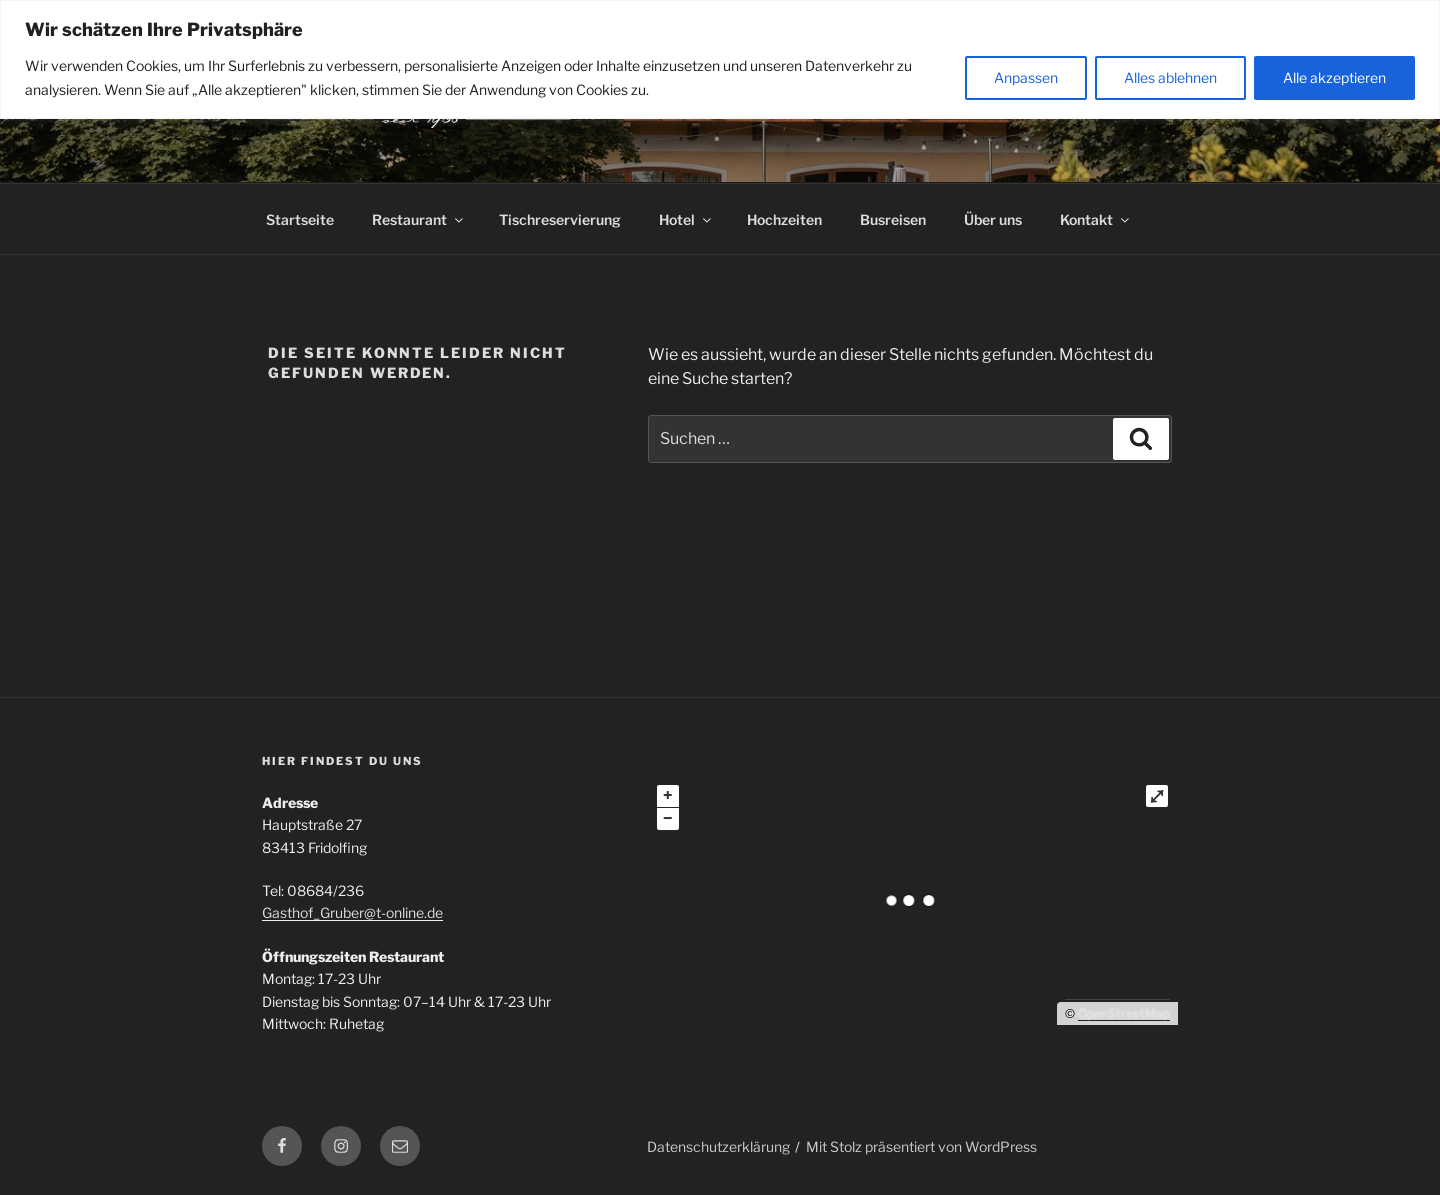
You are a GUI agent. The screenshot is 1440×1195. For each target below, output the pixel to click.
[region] (720, 59)
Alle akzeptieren (1334, 77)
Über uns (993, 219)
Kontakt (1096, 219)
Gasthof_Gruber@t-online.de (352, 912)
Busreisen (893, 219)
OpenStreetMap (1124, 1013)
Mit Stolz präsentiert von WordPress (921, 1146)
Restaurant (419, 219)
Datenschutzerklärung (718, 1146)
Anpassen (1026, 77)
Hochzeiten (784, 219)
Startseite (300, 219)
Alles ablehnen (1170, 77)
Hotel (686, 219)
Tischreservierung (560, 219)
